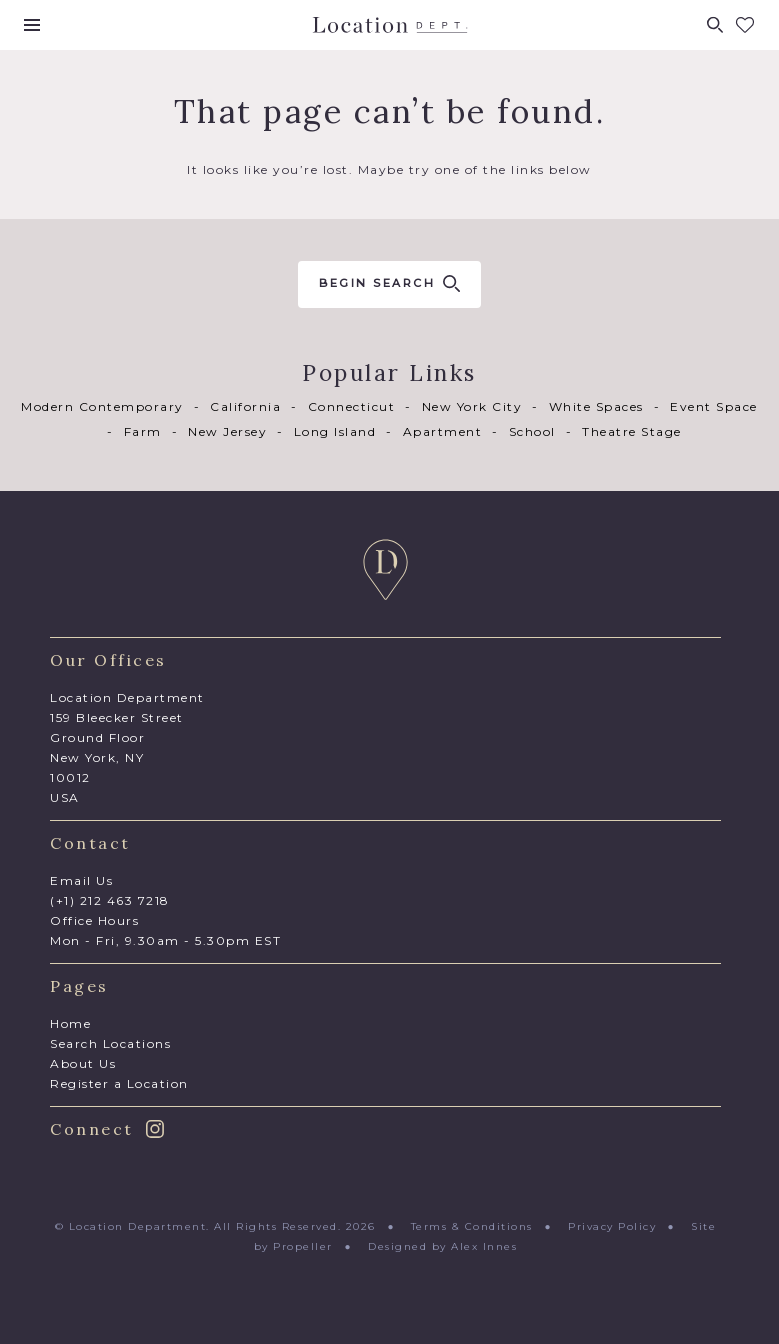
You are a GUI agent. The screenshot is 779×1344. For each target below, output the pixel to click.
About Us (83, 1063)
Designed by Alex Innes (442, 1246)
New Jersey (227, 431)
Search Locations (110, 1043)
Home (70, 1023)
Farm (143, 431)
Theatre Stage (632, 431)
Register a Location (119, 1083)
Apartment (443, 431)
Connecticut (352, 406)
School (532, 431)
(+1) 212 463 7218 (110, 900)
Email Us (81, 880)
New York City (472, 406)
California (245, 406)
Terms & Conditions (472, 1226)
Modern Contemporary (102, 406)
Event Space (714, 406)
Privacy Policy (612, 1226)
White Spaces (596, 406)
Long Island (335, 431)
